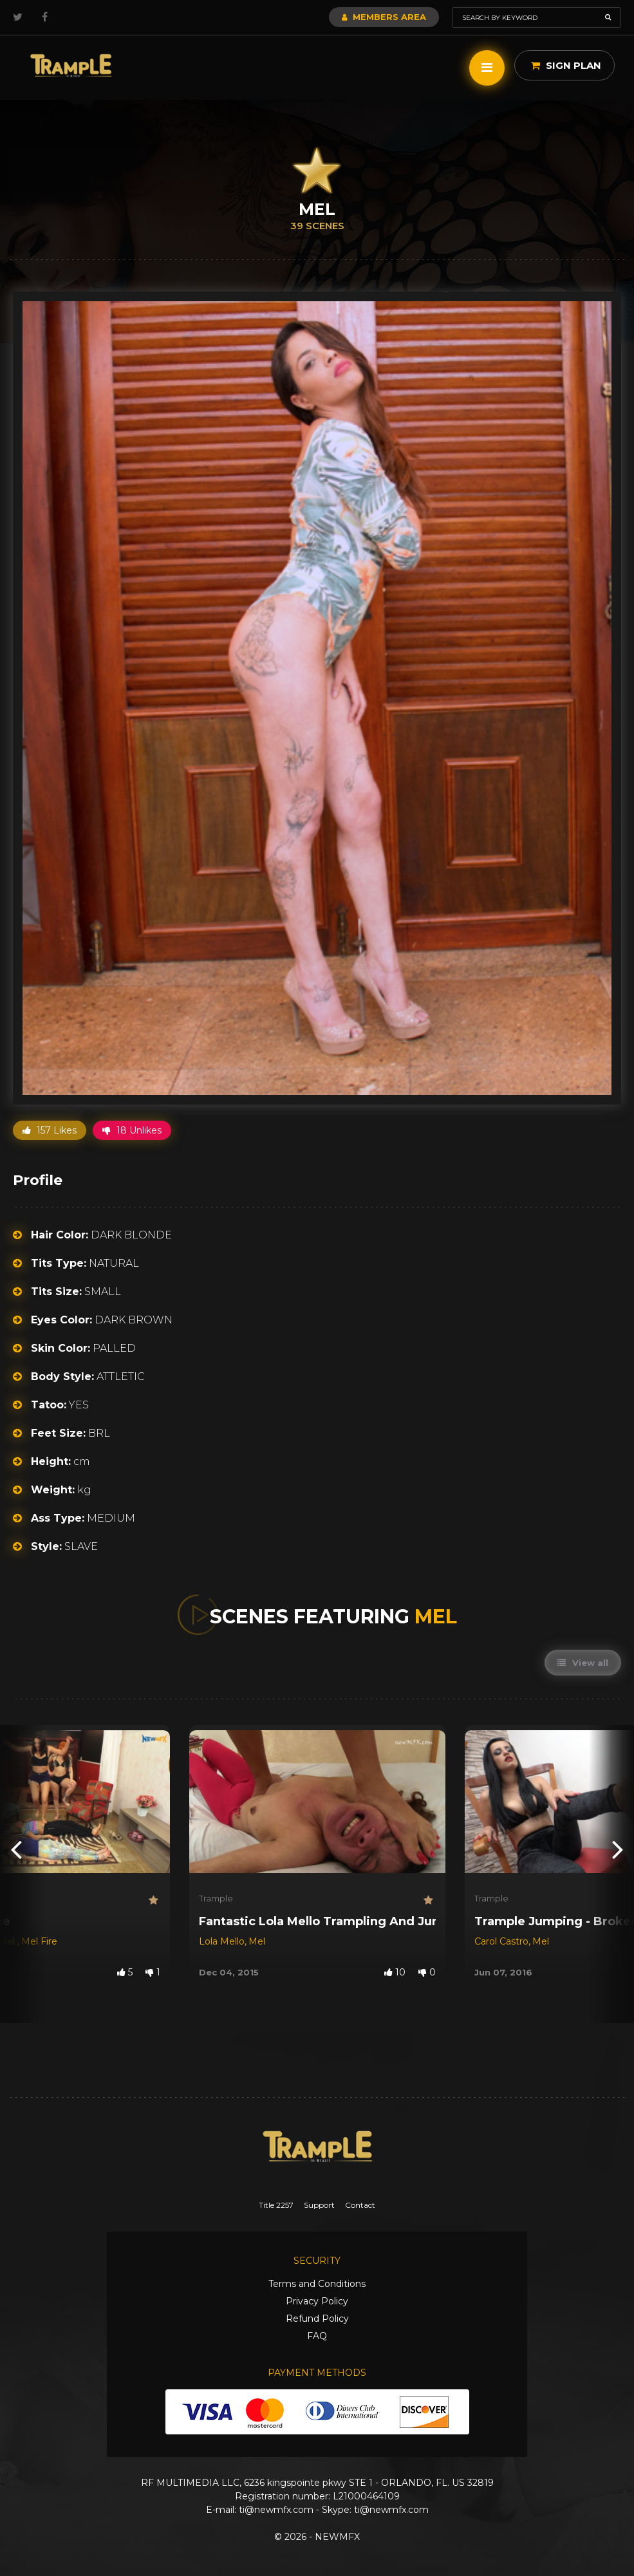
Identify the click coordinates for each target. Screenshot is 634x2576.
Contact (360, 2205)
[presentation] (16, 1849)
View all (582, 1662)
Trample (216, 1898)
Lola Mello (222, 1941)
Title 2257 (276, 2205)
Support (319, 2205)
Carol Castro (501, 1941)
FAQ (317, 2336)
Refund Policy (317, 2318)
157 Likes (50, 1130)
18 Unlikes (132, 1130)
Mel (256, 1941)
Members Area (384, 17)
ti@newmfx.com (276, 2509)
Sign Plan (566, 65)
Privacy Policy (317, 2301)
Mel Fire (39, 1941)
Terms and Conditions (317, 2284)
